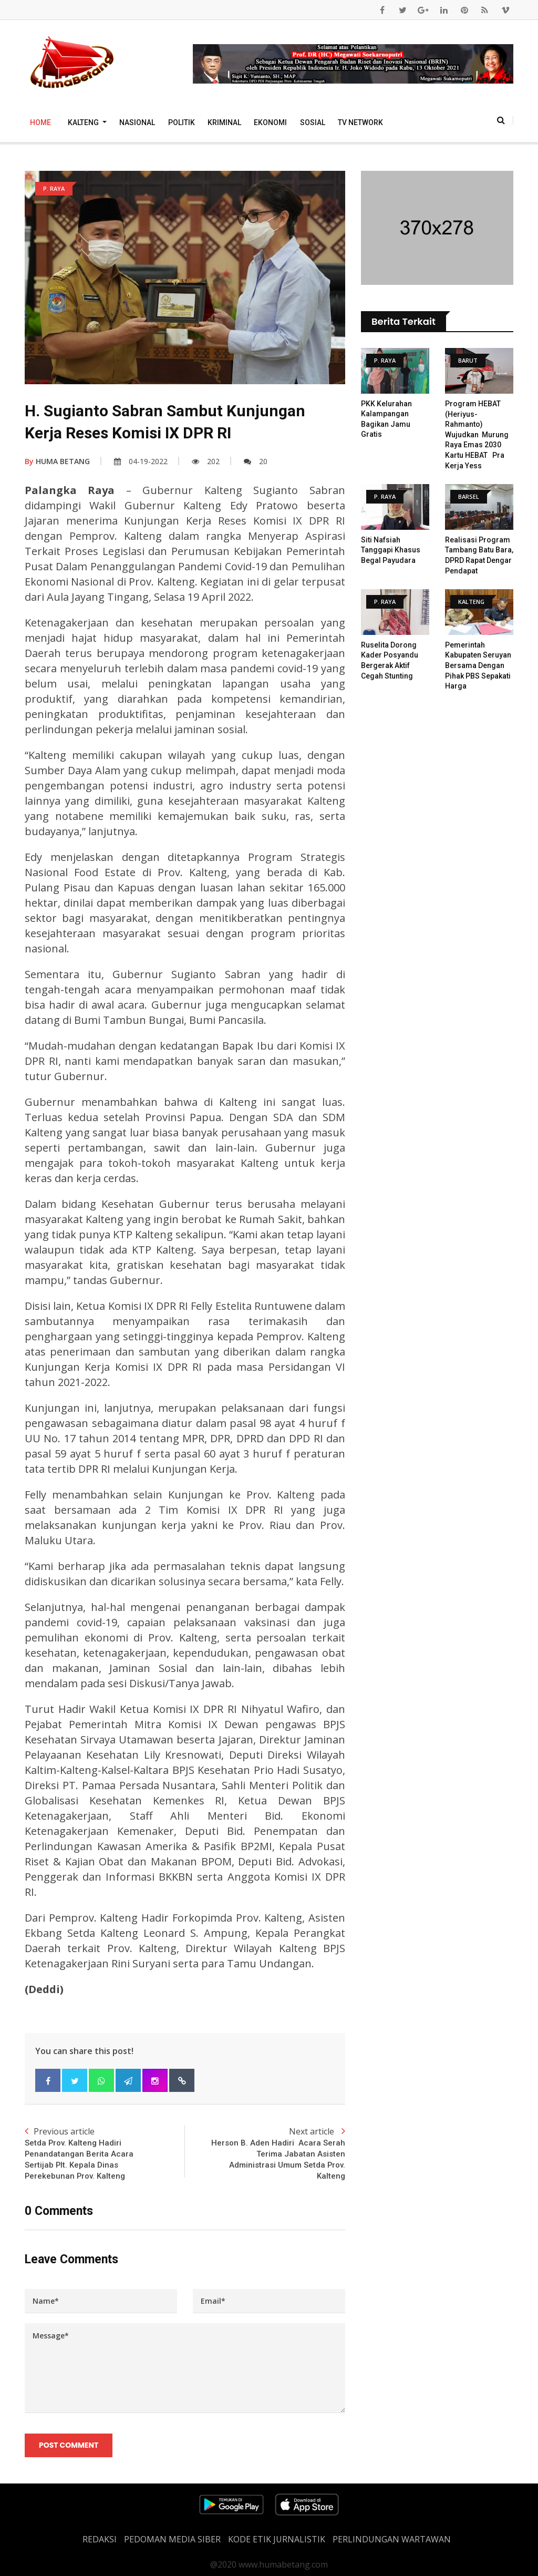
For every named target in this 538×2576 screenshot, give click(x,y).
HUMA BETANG (57, 461)
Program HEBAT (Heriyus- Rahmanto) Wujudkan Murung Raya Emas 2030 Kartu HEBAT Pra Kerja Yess (477, 434)
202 (206, 461)
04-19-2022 (141, 461)
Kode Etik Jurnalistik (276, 2539)
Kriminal (224, 122)
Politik (181, 122)
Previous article (105, 2154)
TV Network (360, 122)
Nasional (137, 122)
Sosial (312, 122)
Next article (265, 2154)
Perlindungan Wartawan (392, 2539)
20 (255, 461)
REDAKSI (99, 2539)
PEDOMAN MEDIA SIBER (172, 2539)
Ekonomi (270, 122)
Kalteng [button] (84, 122)
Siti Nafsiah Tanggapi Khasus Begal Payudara (390, 550)
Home (40, 122)
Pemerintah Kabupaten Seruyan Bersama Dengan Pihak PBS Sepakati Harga (478, 665)
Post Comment (68, 2445)
